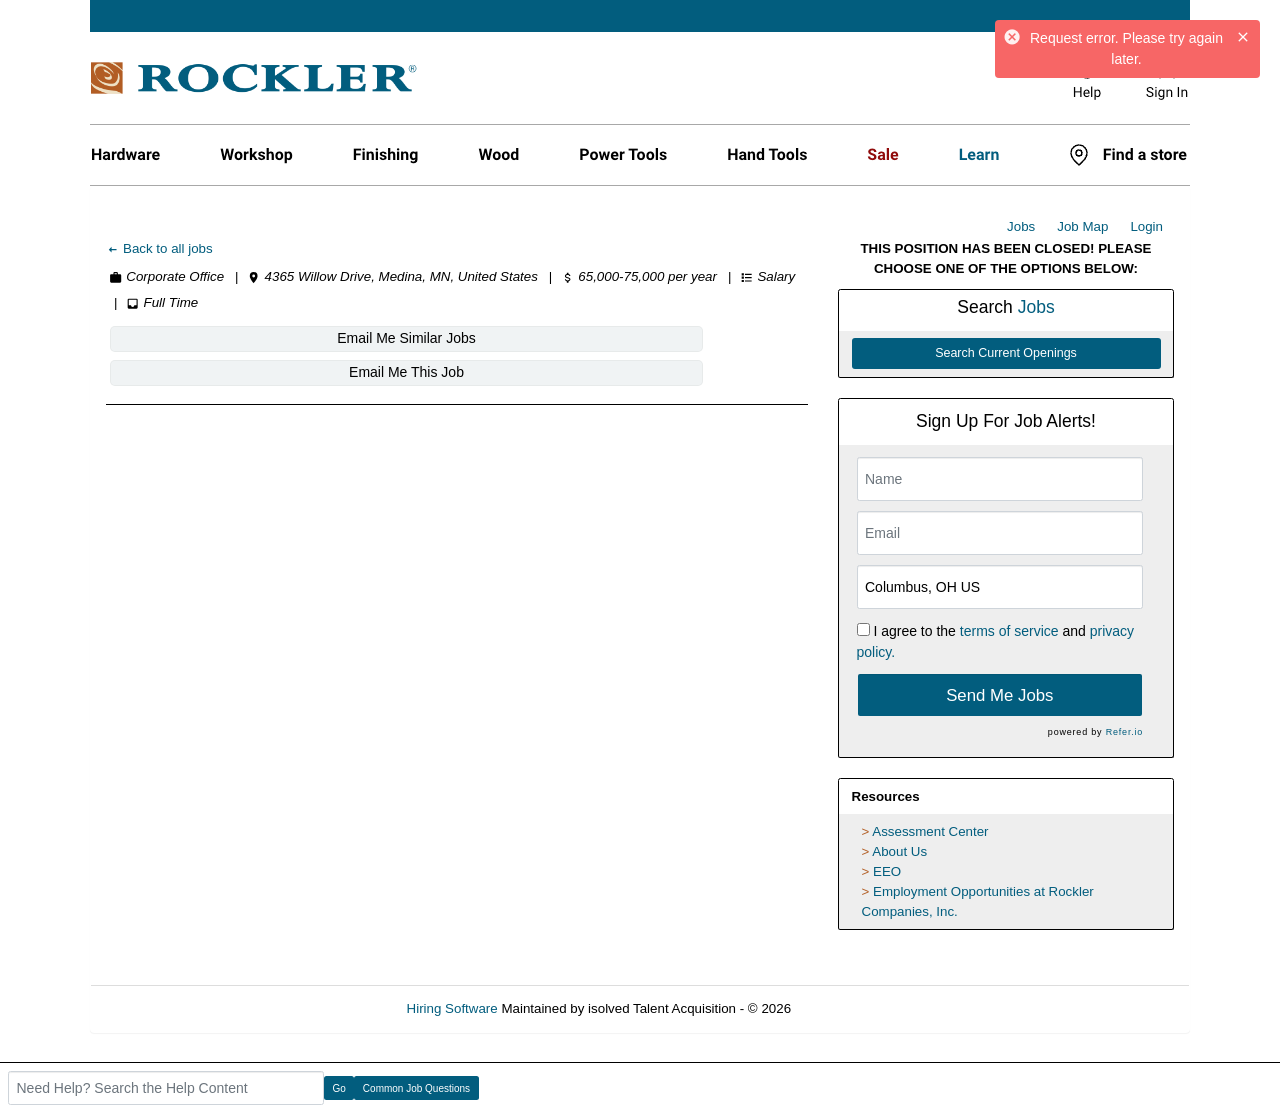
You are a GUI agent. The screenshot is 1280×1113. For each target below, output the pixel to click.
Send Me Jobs (999, 695)
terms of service (1009, 631)
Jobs (1021, 226)
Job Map (1082, 226)
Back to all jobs (159, 248)
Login (1146, 226)
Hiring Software (452, 1008)
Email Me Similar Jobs (227, 338)
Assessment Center (930, 831)
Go (339, 1088)
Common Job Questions (416, 1088)
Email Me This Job (469, 338)
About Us (899, 851)
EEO (887, 871)
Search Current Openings (1006, 353)
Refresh (850, 1008)
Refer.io (1124, 732)
